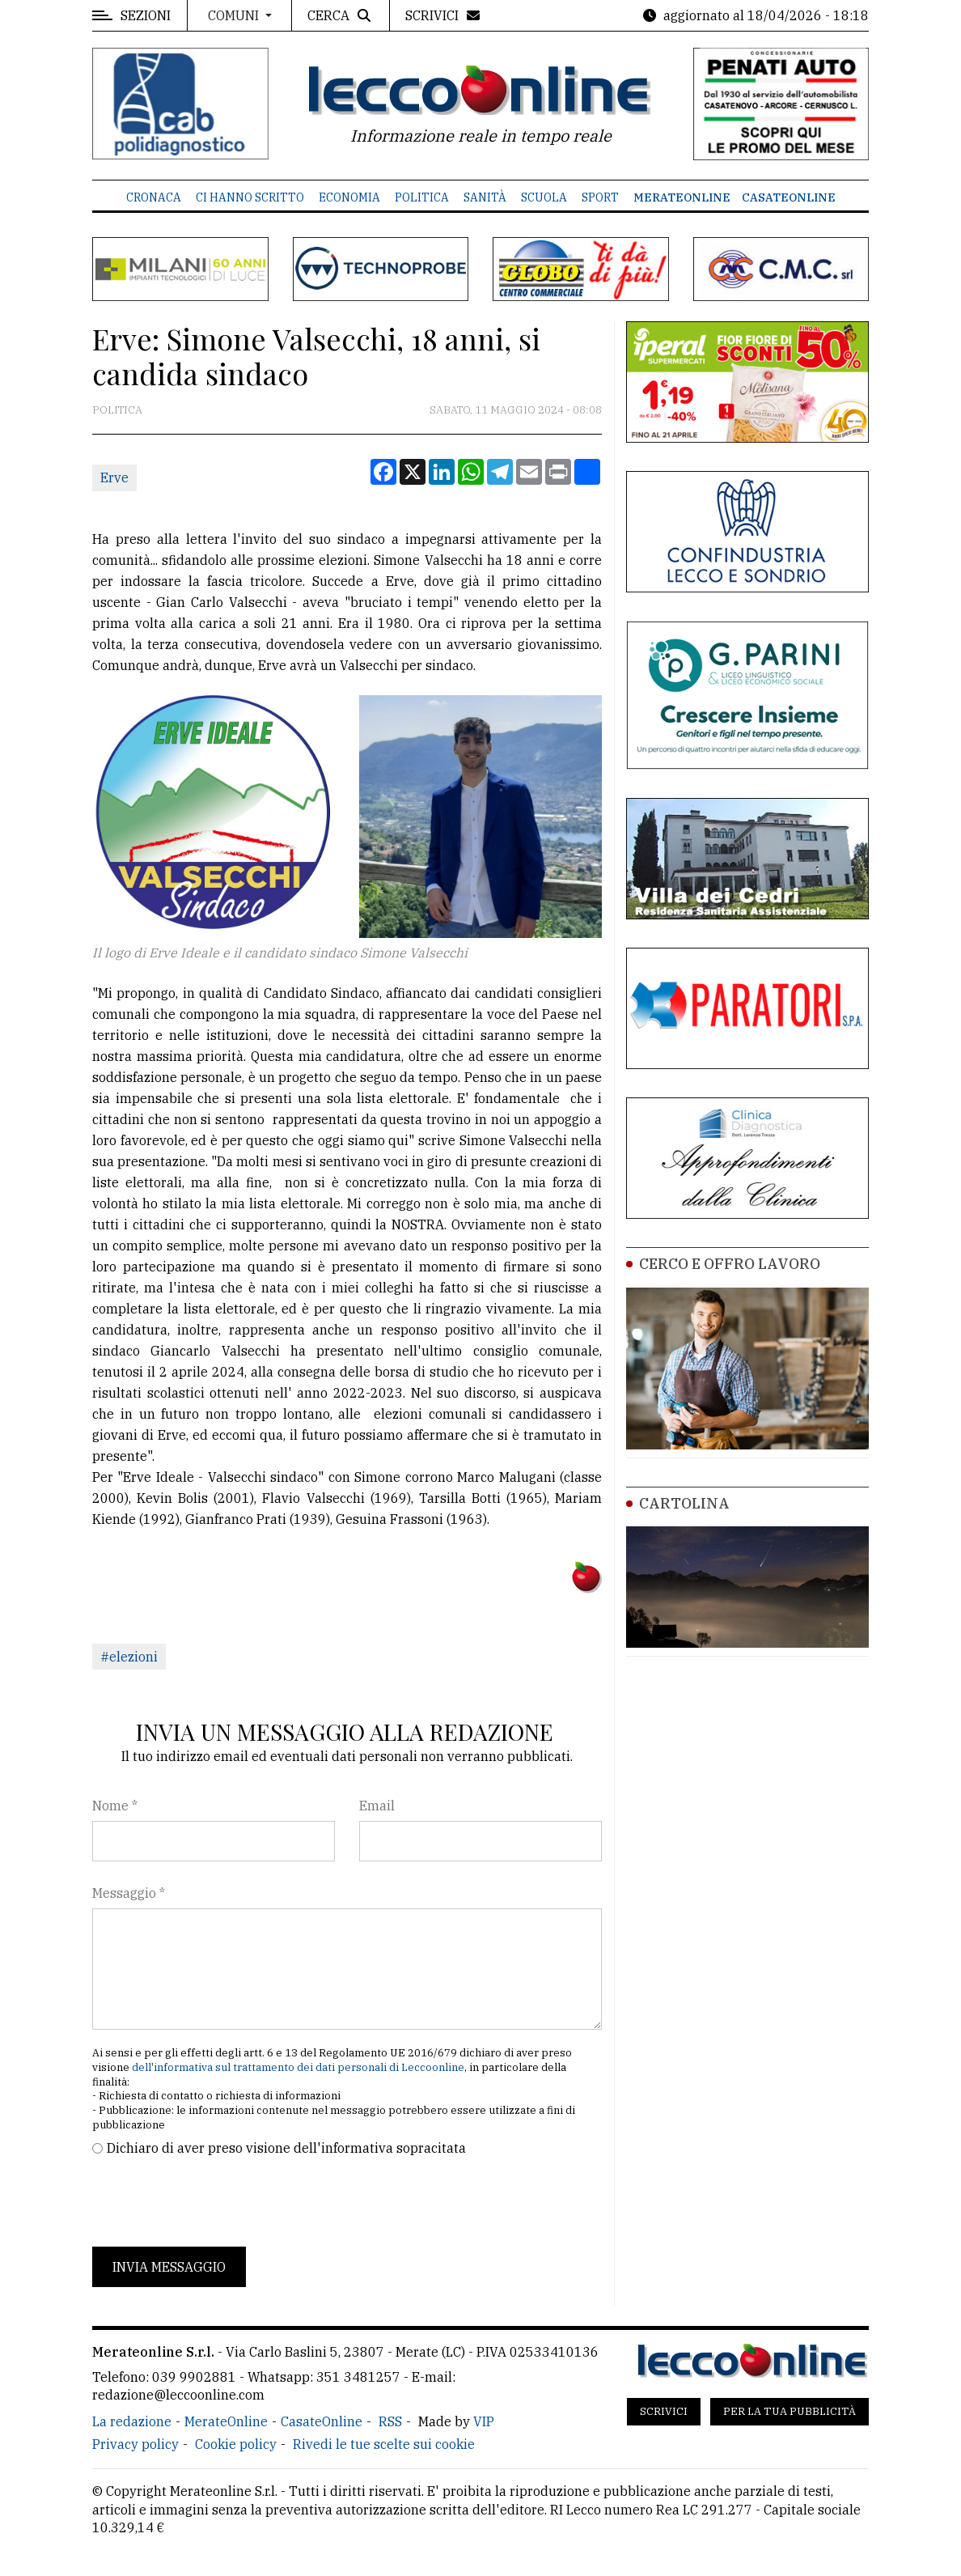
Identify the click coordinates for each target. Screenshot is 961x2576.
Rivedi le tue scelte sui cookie (384, 2444)
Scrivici (664, 2411)
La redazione (131, 2421)
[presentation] (215, 2202)
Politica (422, 197)
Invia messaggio (169, 2267)
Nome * (115, 1805)
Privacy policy (135, 2444)
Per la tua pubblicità (789, 2411)
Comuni (235, 15)
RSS (390, 2421)
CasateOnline (789, 197)
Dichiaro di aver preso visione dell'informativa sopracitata (286, 2148)
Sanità (485, 197)
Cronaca (153, 197)
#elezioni (129, 1657)
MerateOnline (681, 197)
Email (377, 1805)
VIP (483, 2421)
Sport (600, 197)
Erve (114, 477)
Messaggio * (128, 1893)
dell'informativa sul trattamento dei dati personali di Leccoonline (298, 2067)
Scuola (544, 197)
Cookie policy (236, 2444)
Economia (349, 197)
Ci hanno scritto (250, 197)
